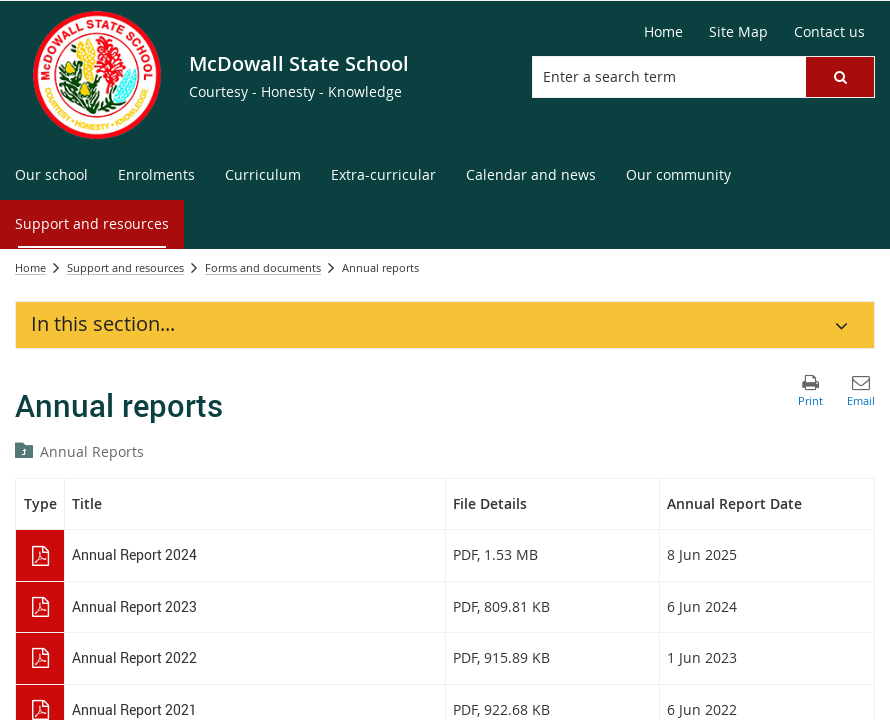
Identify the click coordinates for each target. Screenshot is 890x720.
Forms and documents (263, 267)
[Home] (663, 32)
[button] (840, 77)
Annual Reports (92, 451)
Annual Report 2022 (134, 657)
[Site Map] (738, 32)
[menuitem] (51, 175)
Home (30, 267)
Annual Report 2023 (134, 606)
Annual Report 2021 (134, 709)
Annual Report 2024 (134, 554)
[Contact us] (829, 32)
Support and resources (125, 267)
